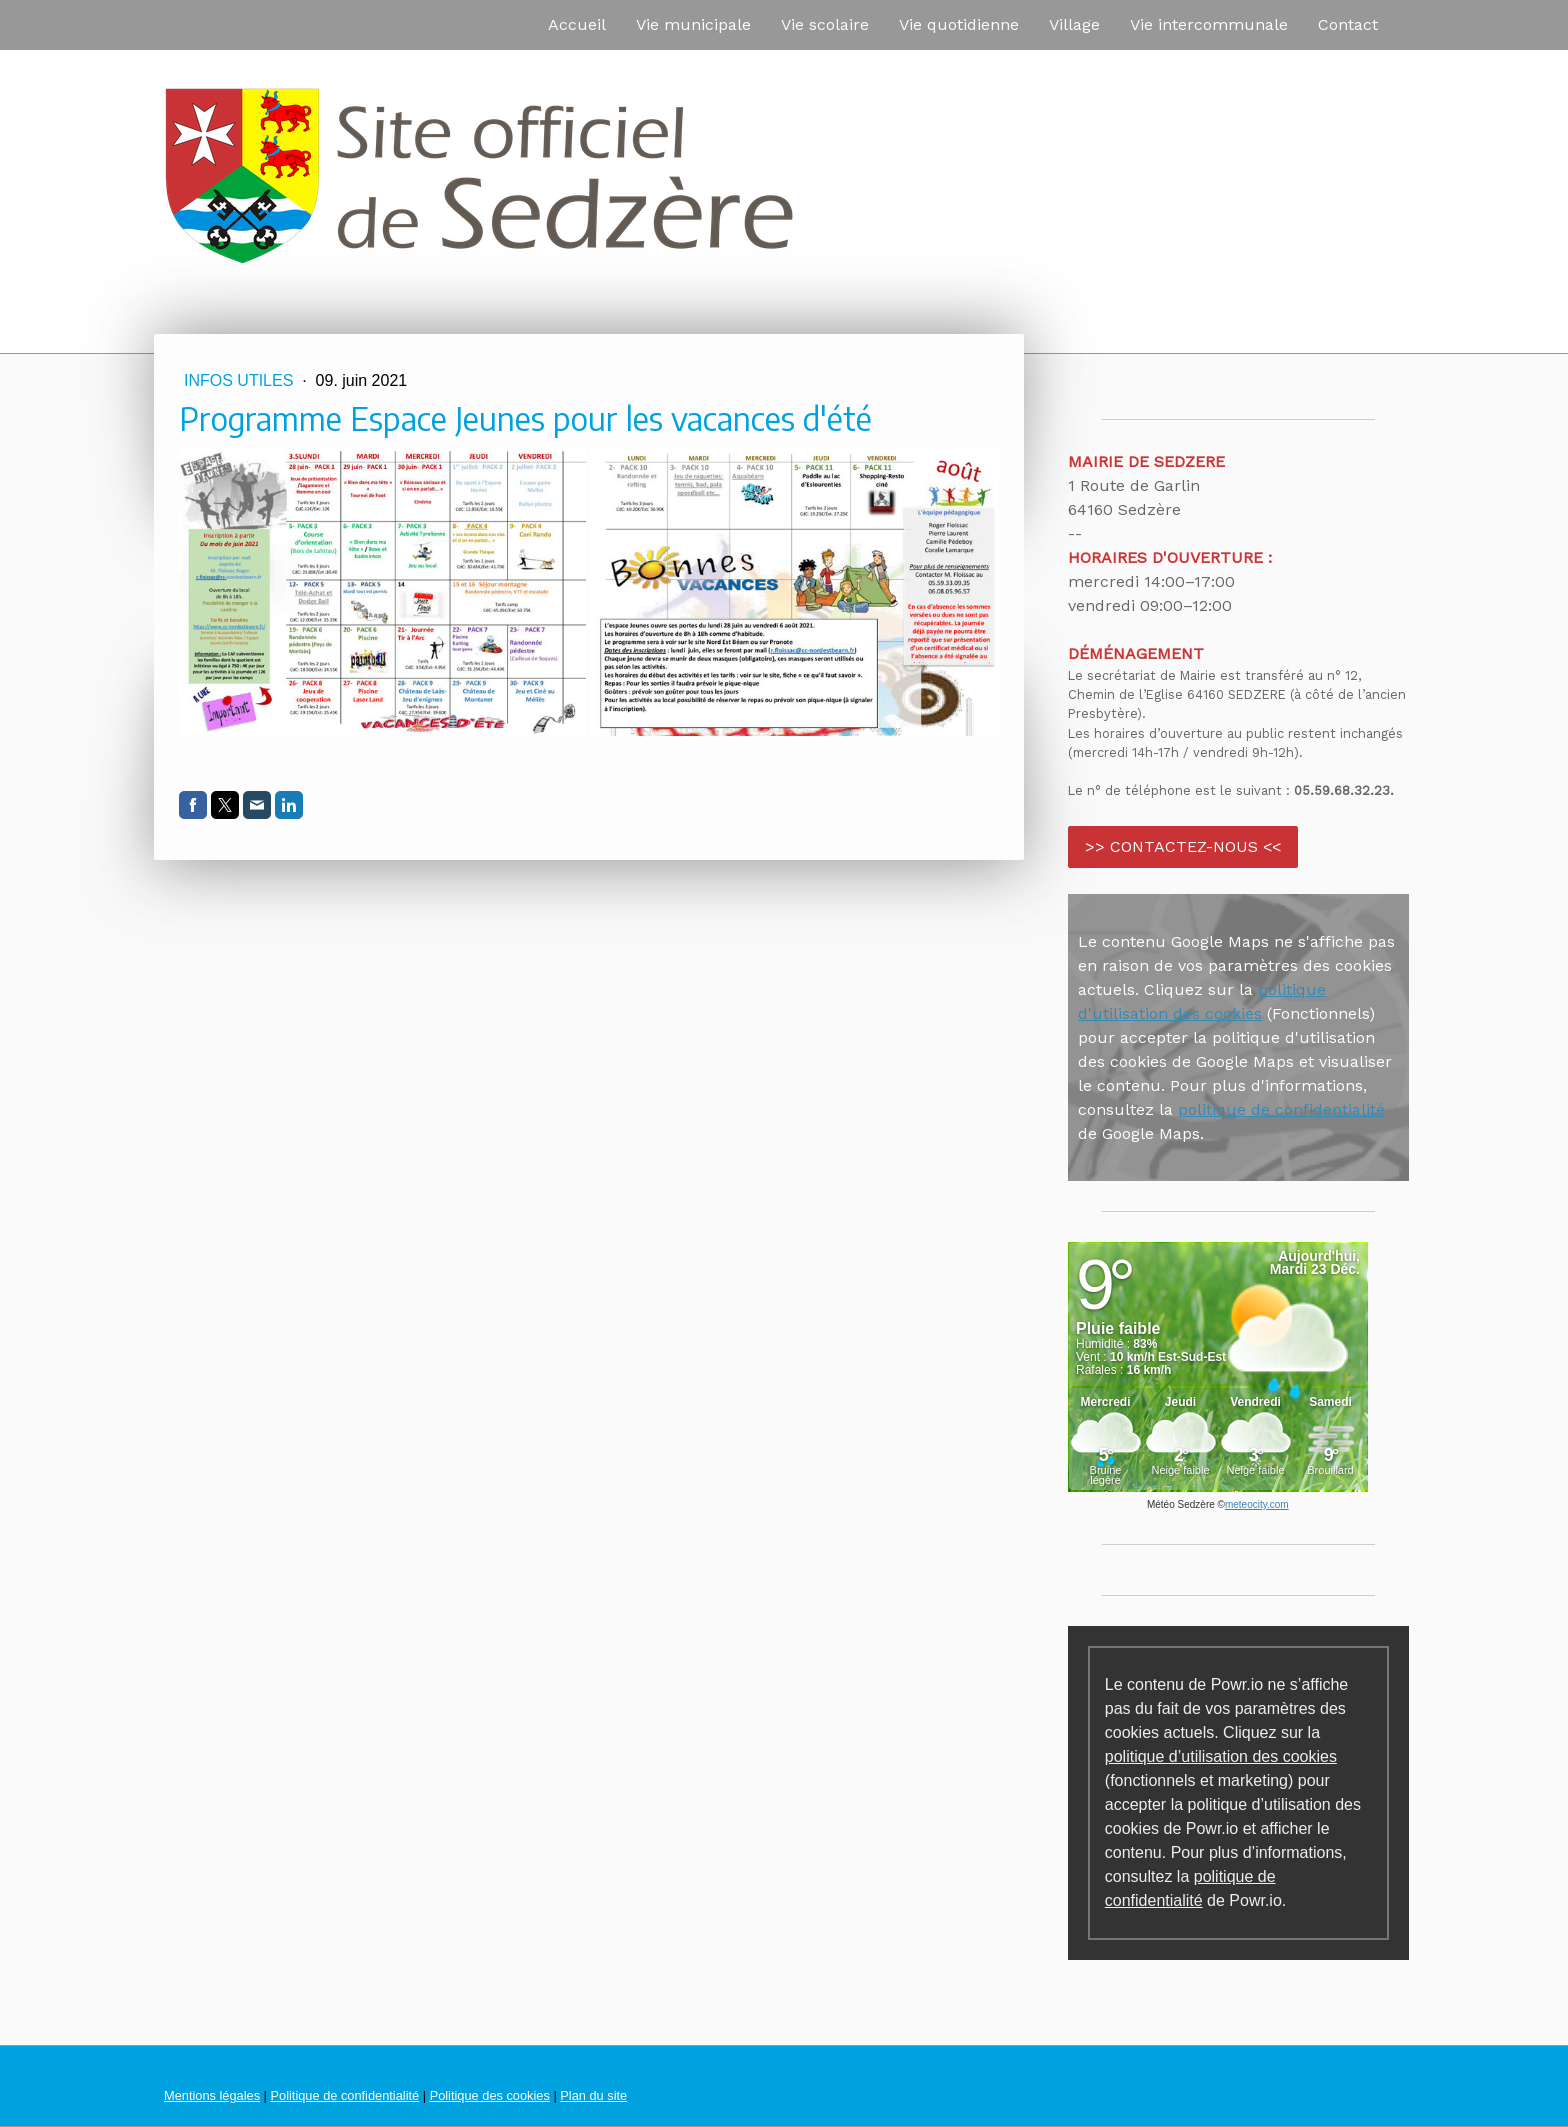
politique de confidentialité (1281, 1109)
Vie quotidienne (959, 24)
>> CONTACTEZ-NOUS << (1183, 846)
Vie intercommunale (1209, 24)
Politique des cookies (490, 2095)
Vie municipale (693, 24)
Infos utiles (241, 380)
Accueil (577, 24)
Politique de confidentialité (344, 2095)
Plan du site (593, 2095)
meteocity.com (1257, 1504)
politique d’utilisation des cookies (1221, 1756)
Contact (1348, 24)
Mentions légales (212, 2095)
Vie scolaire (825, 24)
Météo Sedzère (1181, 1504)
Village (1074, 24)
